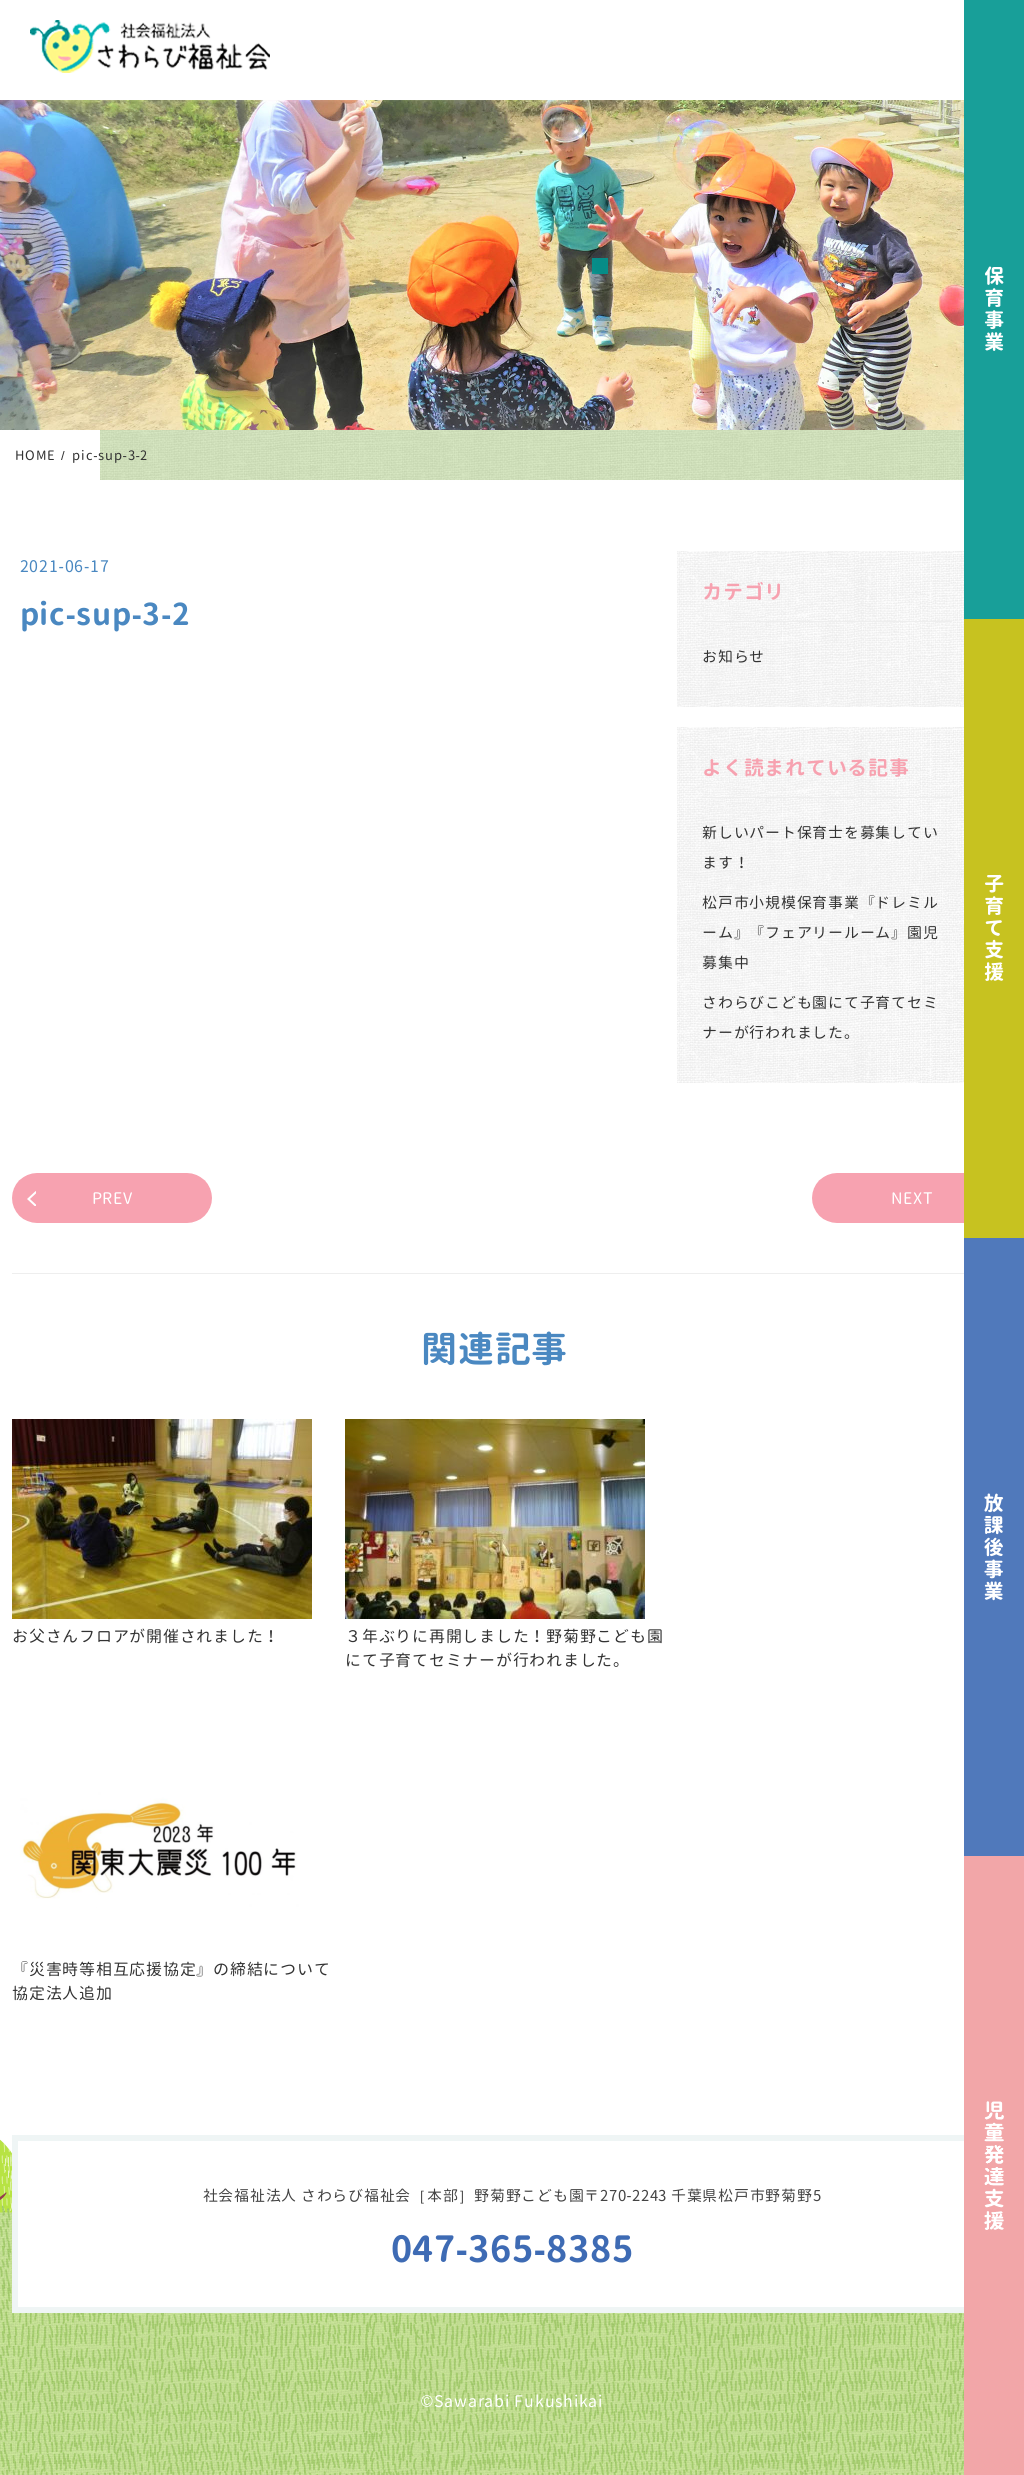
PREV (112, 1198)
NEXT (912, 1198)
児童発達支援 (994, 2165)
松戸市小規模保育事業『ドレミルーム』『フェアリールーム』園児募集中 (820, 932)
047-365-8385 (512, 2248)
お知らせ (733, 656)
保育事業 (994, 309)
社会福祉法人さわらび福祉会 (150, 46)
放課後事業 (994, 1547)
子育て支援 (994, 928)
